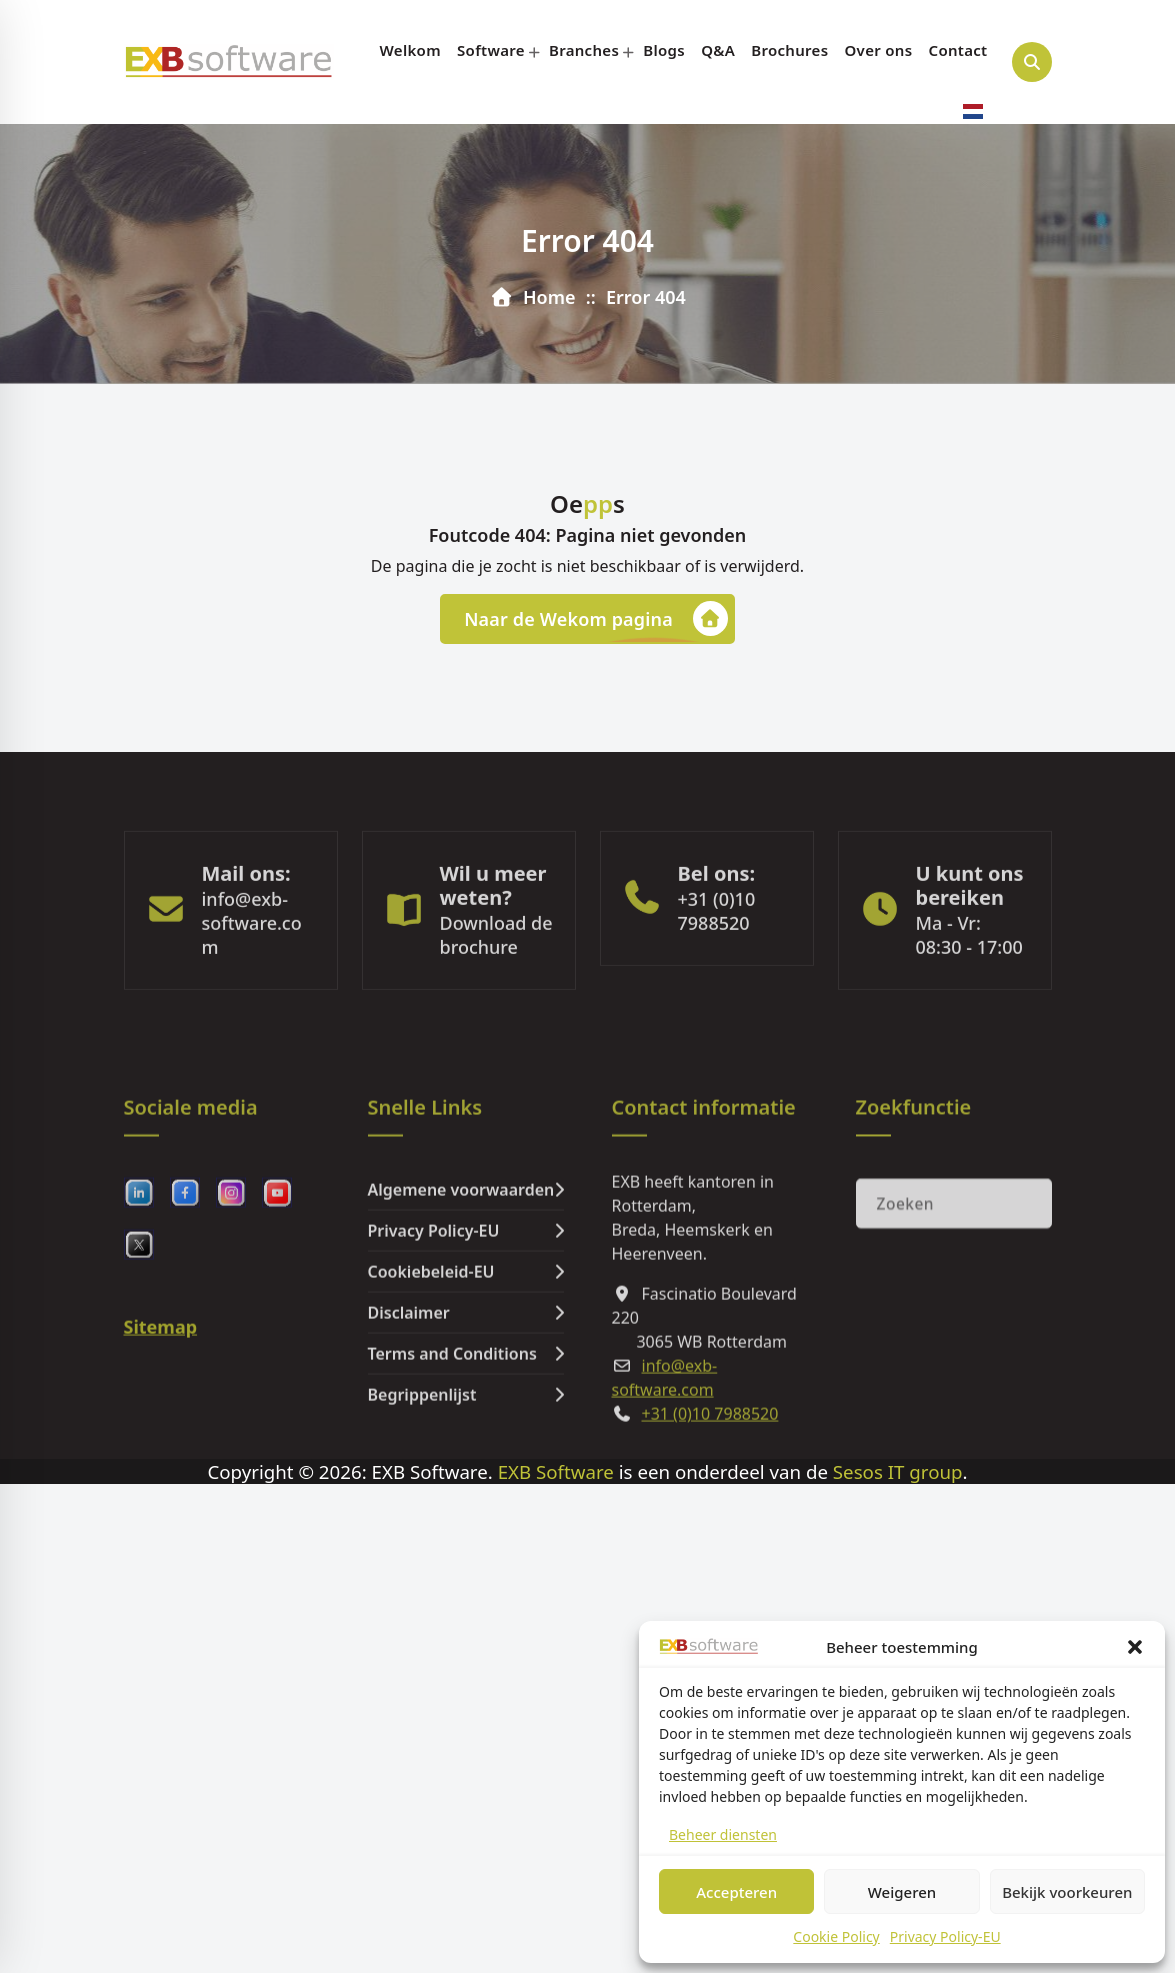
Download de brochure (496, 989)
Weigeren (902, 1892)
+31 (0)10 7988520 (717, 965)
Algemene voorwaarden (461, 1306)
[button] (1135, 1647)
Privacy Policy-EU (945, 1936)
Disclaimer (409, 1429)
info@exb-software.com (252, 977)
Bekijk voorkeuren (1067, 1892)
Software (491, 50)
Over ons (879, 50)
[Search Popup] (1032, 62)
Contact (958, 50)
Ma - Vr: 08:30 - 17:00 (969, 989)
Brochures (789, 50)
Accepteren (736, 1892)
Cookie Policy (836, 1936)
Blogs (664, 50)
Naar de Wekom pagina (596, 618)
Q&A (718, 50)
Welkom (410, 50)
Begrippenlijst (422, 1511)
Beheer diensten (723, 1834)
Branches (584, 50)
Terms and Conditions (452, 1470)
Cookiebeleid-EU (431, 1388)
